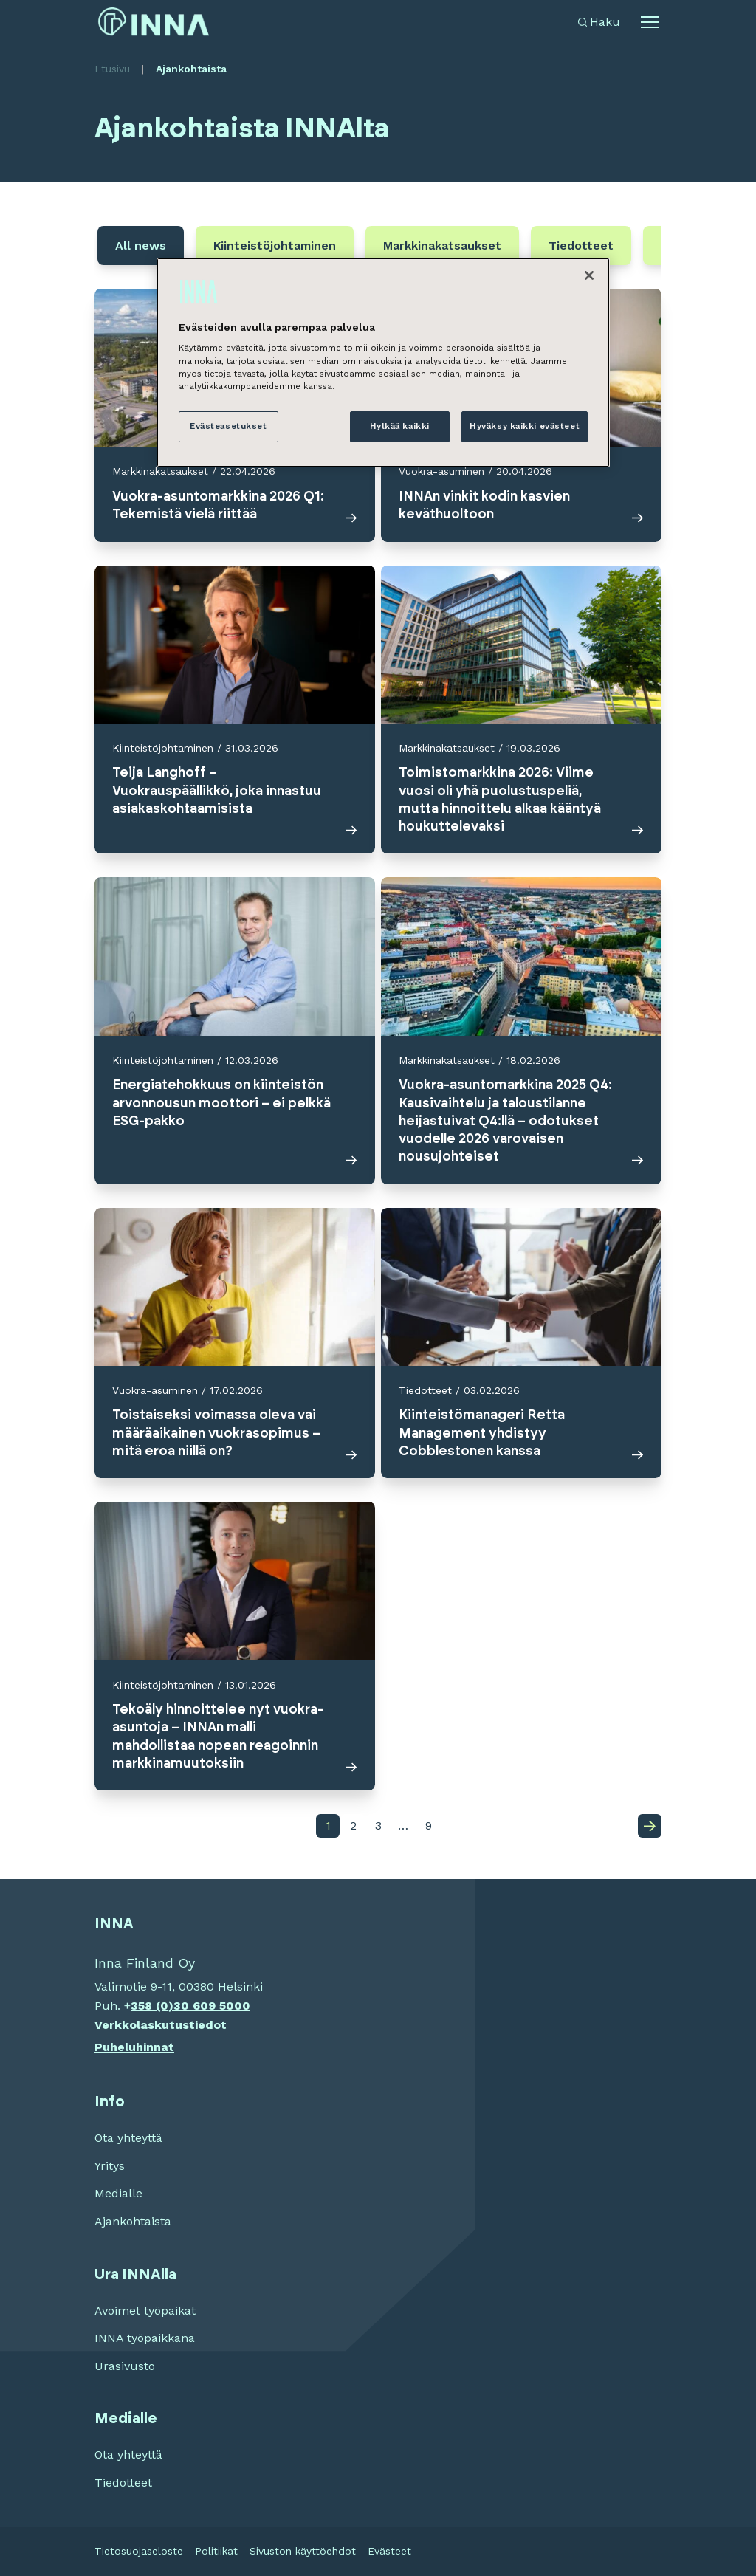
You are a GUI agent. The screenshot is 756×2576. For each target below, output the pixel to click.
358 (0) (152, 2006)
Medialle (118, 2193)
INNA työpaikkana (144, 2338)
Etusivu (112, 69)
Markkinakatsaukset (442, 245)
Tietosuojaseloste (138, 2551)
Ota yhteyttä (128, 2138)
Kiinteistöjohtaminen (274, 245)
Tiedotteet (581, 245)
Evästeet (389, 2551)
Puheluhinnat (134, 2047)
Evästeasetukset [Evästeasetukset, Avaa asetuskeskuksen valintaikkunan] (228, 426)
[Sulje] (589, 275)
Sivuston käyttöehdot (303, 2551)
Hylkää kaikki (400, 426)
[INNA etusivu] (153, 22)
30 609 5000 (211, 2006)
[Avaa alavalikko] (650, 22)
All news (140, 245)
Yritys (109, 2166)
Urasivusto (124, 2366)
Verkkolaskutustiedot (160, 2025)
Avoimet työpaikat (145, 2311)
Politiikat (216, 2551)
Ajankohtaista (132, 2221)
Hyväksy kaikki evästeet (525, 426)
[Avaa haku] (599, 22)
